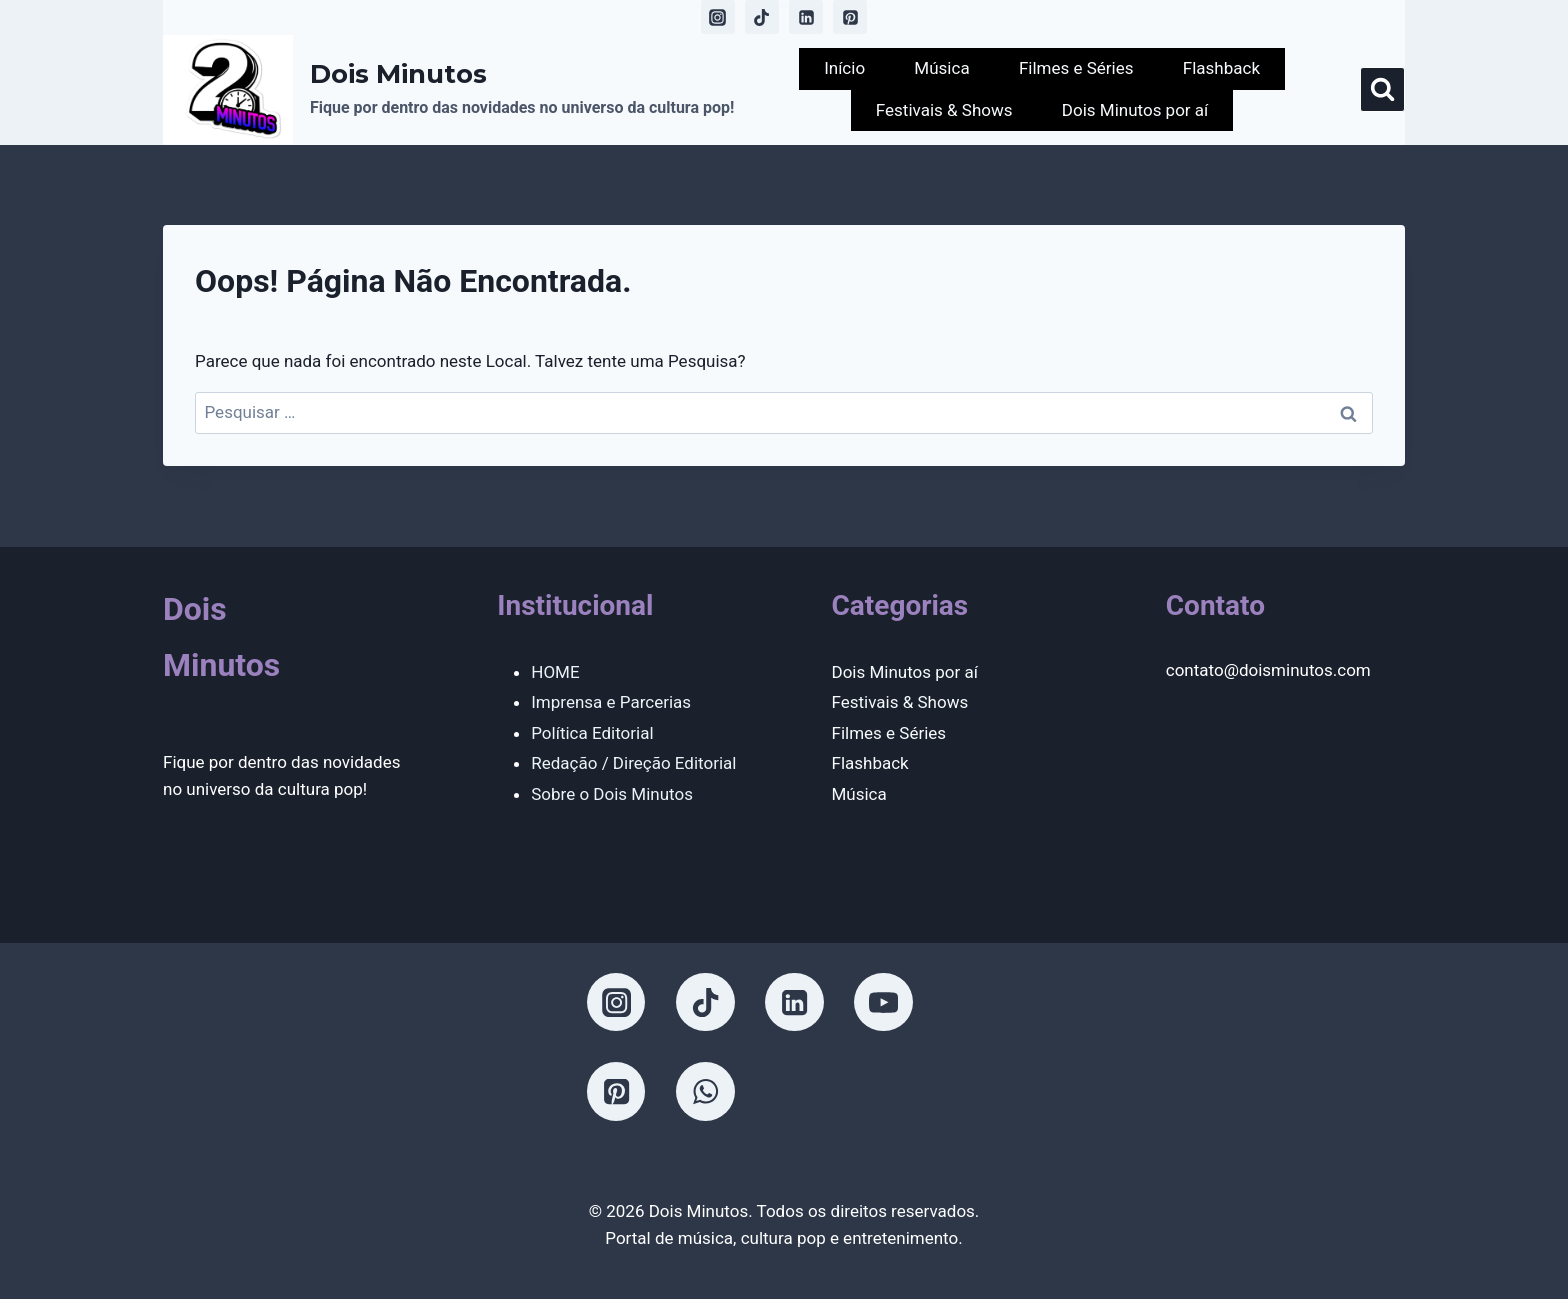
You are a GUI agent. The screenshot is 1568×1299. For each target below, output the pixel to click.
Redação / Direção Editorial (633, 763)
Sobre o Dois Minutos (612, 794)
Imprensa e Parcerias (611, 702)
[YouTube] (883, 1002)
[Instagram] (718, 17)
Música (941, 68)
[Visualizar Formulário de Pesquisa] (1382, 89)
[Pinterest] (850, 17)
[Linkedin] (806, 17)
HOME (555, 672)
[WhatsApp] (705, 1091)
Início (844, 68)
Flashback (1221, 68)
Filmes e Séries (1076, 68)
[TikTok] (762, 17)
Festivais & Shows (944, 110)
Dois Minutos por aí (1135, 110)
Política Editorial (592, 733)
